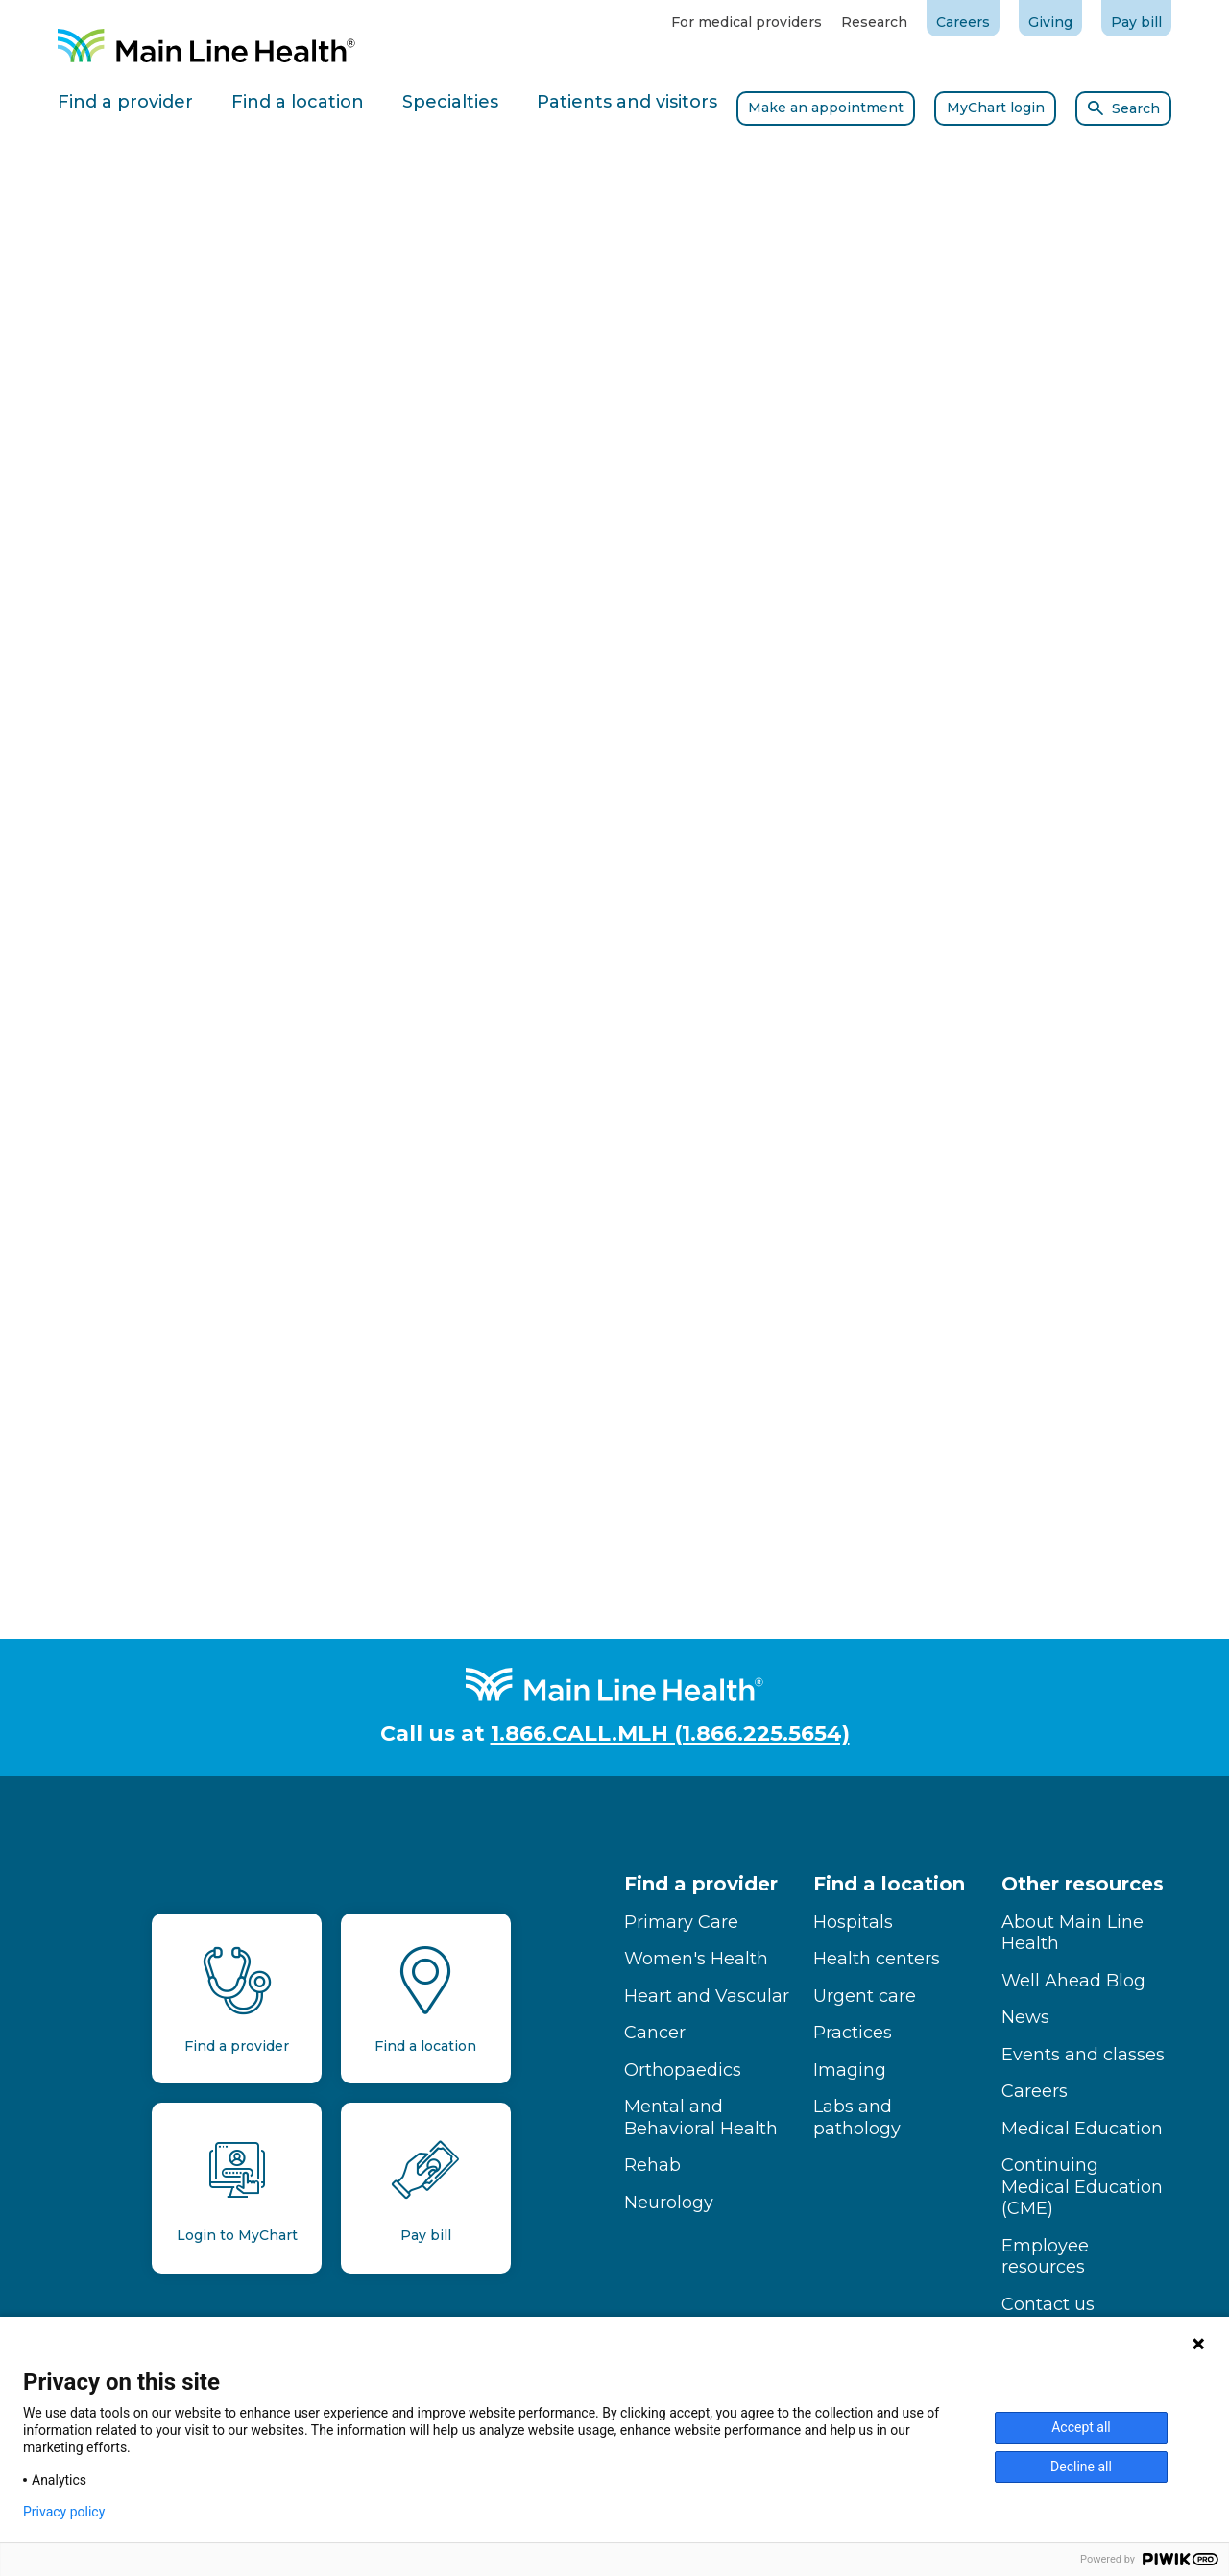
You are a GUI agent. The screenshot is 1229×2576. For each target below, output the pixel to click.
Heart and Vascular (706, 1996)
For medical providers (746, 22)
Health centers (876, 1958)
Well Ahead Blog (1073, 1980)
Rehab (652, 2165)
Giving (1050, 22)
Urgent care (864, 1996)
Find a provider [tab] (125, 101)
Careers (963, 22)
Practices (852, 2032)
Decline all (1081, 2466)
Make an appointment (826, 107)
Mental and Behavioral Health (701, 2117)
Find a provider (701, 1883)
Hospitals (853, 1922)
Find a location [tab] (297, 101)
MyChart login (996, 107)
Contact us (1048, 2304)
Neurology (668, 2202)
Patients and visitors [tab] (627, 101)
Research (874, 22)
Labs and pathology (857, 2117)
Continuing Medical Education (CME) (1082, 2187)
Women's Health (696, 1958)
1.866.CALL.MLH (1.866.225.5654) (670, 1733)
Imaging (849, 2070)
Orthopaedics (682, 2070)
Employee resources (1045, 2256)
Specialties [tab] (450, 101)
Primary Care (681, 1922)
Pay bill (1136, 22)
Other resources (1082, 1883)
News (1025, 2017)
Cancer (655, 2032)
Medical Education (1082, 2128)
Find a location (889, 1883)
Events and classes (1083, 2054)
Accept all (1081, 2427)
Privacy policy (64, 2511)
